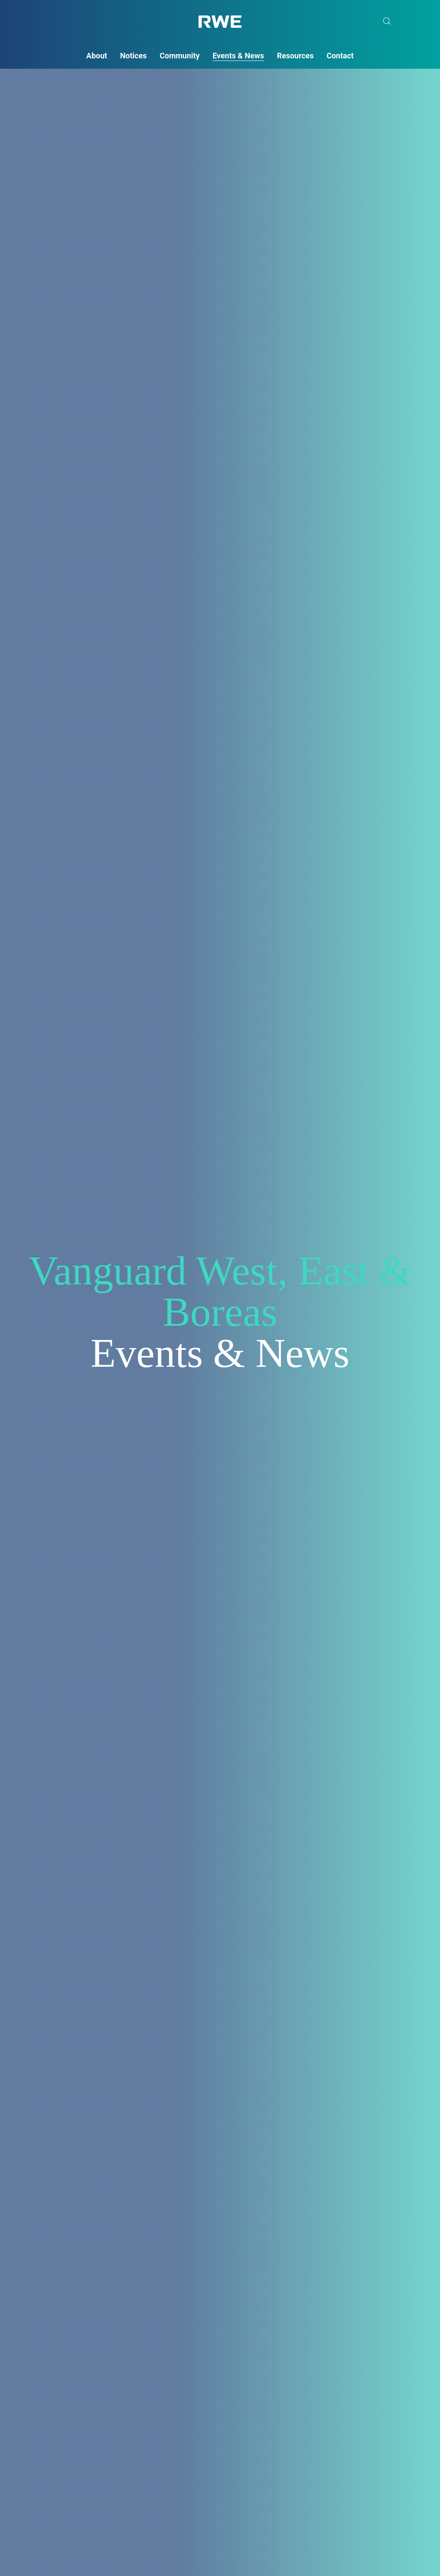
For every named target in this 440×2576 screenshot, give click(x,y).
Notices (133, 55)
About (96, 55)
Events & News (238, 55)
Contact (340, 55)
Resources (295, 55)
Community (179, 55)
